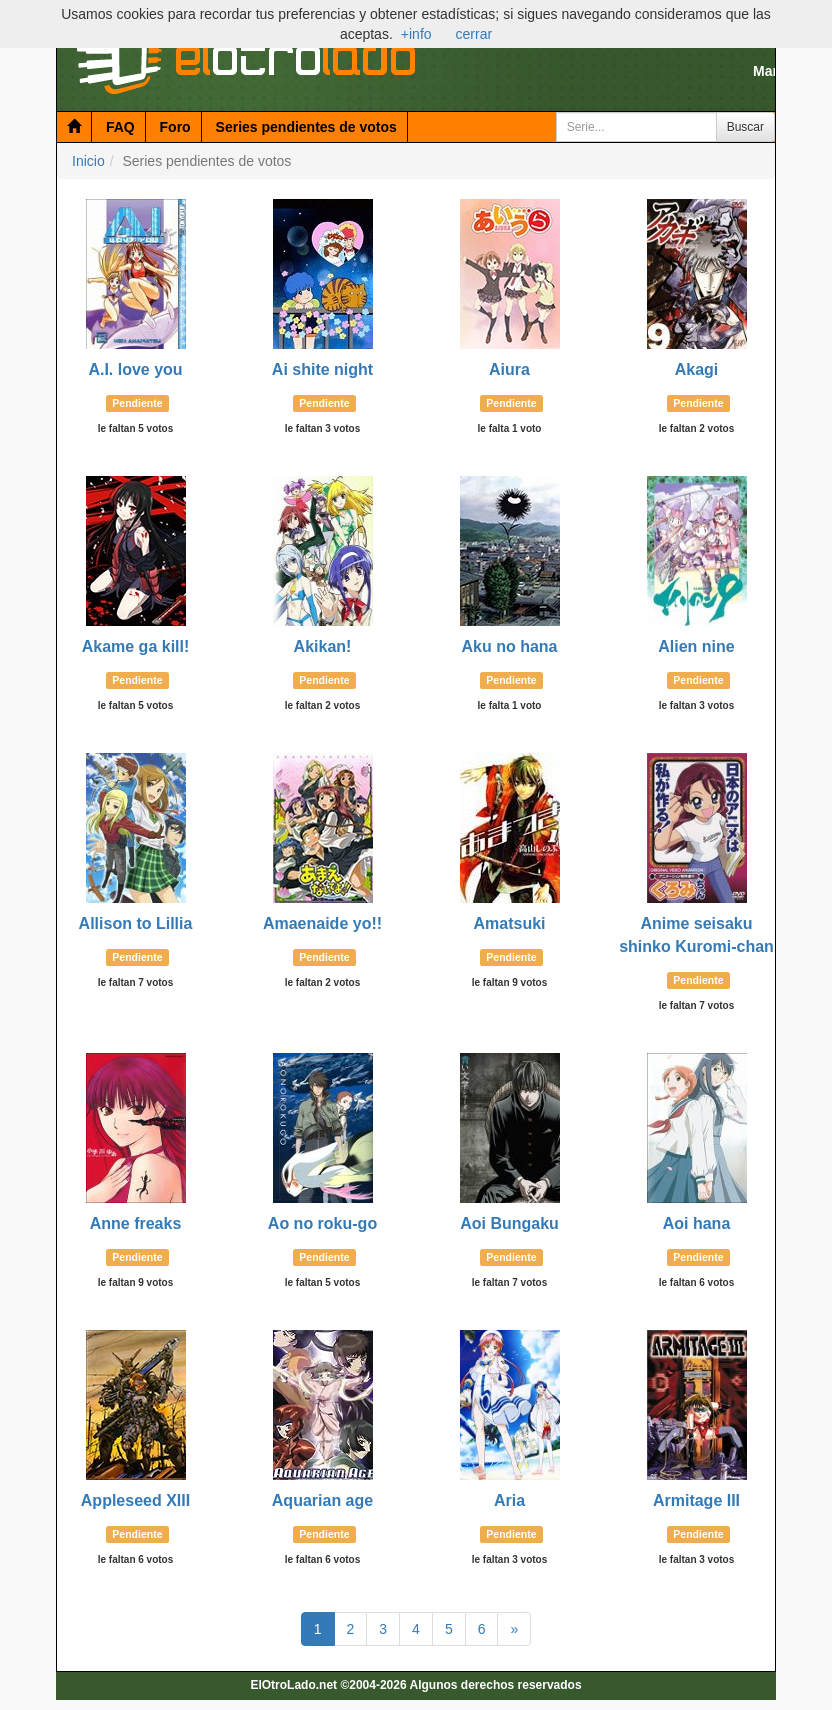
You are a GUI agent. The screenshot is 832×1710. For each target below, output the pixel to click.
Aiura (509, 369)
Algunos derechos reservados (496, 1685)
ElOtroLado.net (293, 1685)
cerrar (474, 34)
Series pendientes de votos (306, 127)
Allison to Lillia (136, 923)
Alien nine (696, 646)
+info (416, 34)
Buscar (745, 127)
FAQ (120, 127)
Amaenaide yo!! (322, 923)
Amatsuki (509, 923)
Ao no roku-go (322, 1223)
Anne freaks (136, 1223)
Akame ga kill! (136, 646)
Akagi (697, 369)
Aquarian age (322, 1500)
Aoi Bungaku (509, 1223)
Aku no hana (509, 646)
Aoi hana (697, 1223)
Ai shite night (322, 369)
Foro (175, 127)
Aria (509, 1500)
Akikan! (323, 646)
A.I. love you (135, 369)
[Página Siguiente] (514, 1629)
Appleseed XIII (135, 1500)
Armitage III (696, 1500)
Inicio (88, 161)
